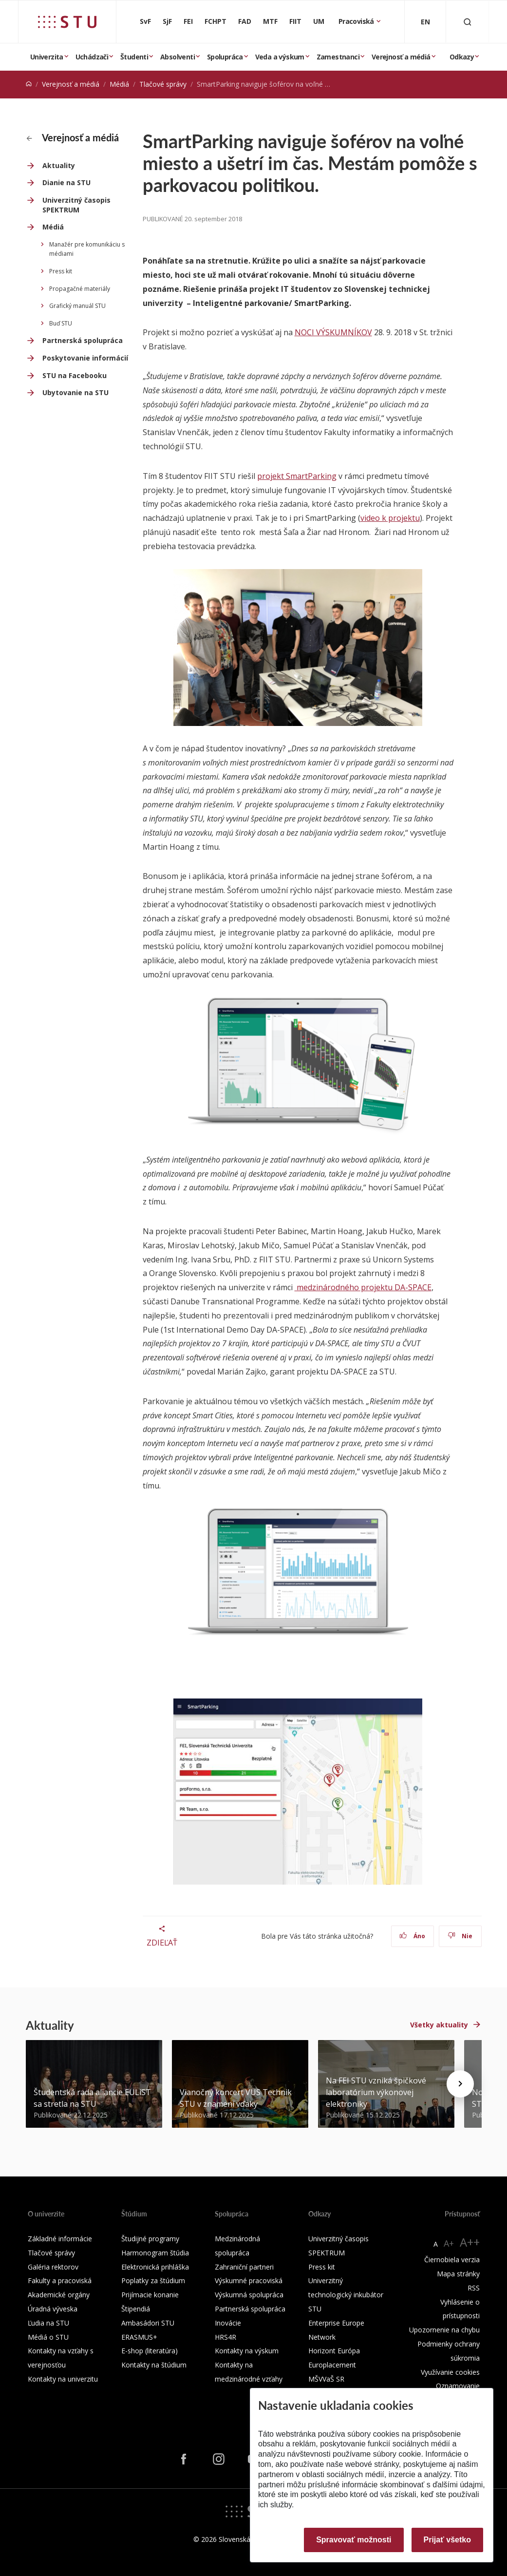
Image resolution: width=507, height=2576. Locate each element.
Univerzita (46, 56)
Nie (460, 1936)
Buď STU (60, 323)
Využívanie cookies (450, 2372)
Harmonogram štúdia (155, 2252)
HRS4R (225, 2337)
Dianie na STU (66, 182)
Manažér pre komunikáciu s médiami (87, 249)
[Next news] (460, 2084)
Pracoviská (357, 21)
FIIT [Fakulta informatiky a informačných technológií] (295, 21)
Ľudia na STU (48, 2323)
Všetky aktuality (439, 2024)
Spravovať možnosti (353, 2540)
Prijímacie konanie (150, 2294)
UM (318, 21)
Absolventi (177, 56)
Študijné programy (150, 2238)
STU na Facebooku (74, 375)
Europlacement (332, 2364)
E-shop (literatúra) (149, 2350)
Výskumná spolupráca (249, 2294)
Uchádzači (92, 56)
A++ (470, 2242)
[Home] (29, 84)
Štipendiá (135, 2308)
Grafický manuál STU (77, 306)
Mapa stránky (458, 2273)
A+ (449, 2243)
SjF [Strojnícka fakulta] (167, 21)
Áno (412, 1936)
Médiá (119, 84)
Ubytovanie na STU (75, 392)
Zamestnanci (338, 56)
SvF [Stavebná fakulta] (145, 21)
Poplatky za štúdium (153, 2280)
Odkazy (462, 56)
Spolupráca (225, 56)
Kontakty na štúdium (154, 2364)
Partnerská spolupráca (82, 340)
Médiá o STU (48, 2337)
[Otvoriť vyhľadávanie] (467, 21)
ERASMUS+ (139, 2337)
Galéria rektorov (53, 2266)
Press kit (60, 271)
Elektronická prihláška (155, 2266)
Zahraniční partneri (244, 2266)
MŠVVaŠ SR (326, 2379)
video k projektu (390, 518)
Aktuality (58, 165)
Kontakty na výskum (247, 2350)
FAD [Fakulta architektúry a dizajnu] (244, 21)
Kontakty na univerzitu (63, 2379)
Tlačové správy (163, 84)
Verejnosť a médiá (401, 56)
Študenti (134, 56)
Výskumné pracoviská (248, 2280)
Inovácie (228, 2323)
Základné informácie (60, 2238)
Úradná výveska (52, 2308)
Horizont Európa (334, 2350)
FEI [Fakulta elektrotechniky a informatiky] (188, 21)
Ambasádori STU (147, 2323)
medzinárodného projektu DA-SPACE (363, 1287)
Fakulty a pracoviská (60, 2280)
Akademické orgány (59, 2294)
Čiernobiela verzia (452, 2259)
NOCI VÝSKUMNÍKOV (333, 332)
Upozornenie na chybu (444, 2329)
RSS (474, 2287)
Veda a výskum (279, 56)
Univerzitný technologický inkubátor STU (345, 2294)
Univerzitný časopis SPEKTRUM (76, 204)
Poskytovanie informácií (85, 358)
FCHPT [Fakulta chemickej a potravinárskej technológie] (215, 21)
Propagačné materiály (79, 289)
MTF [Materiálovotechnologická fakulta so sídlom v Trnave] (270, 21)
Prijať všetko (447, 2540)
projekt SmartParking (297, 476)
